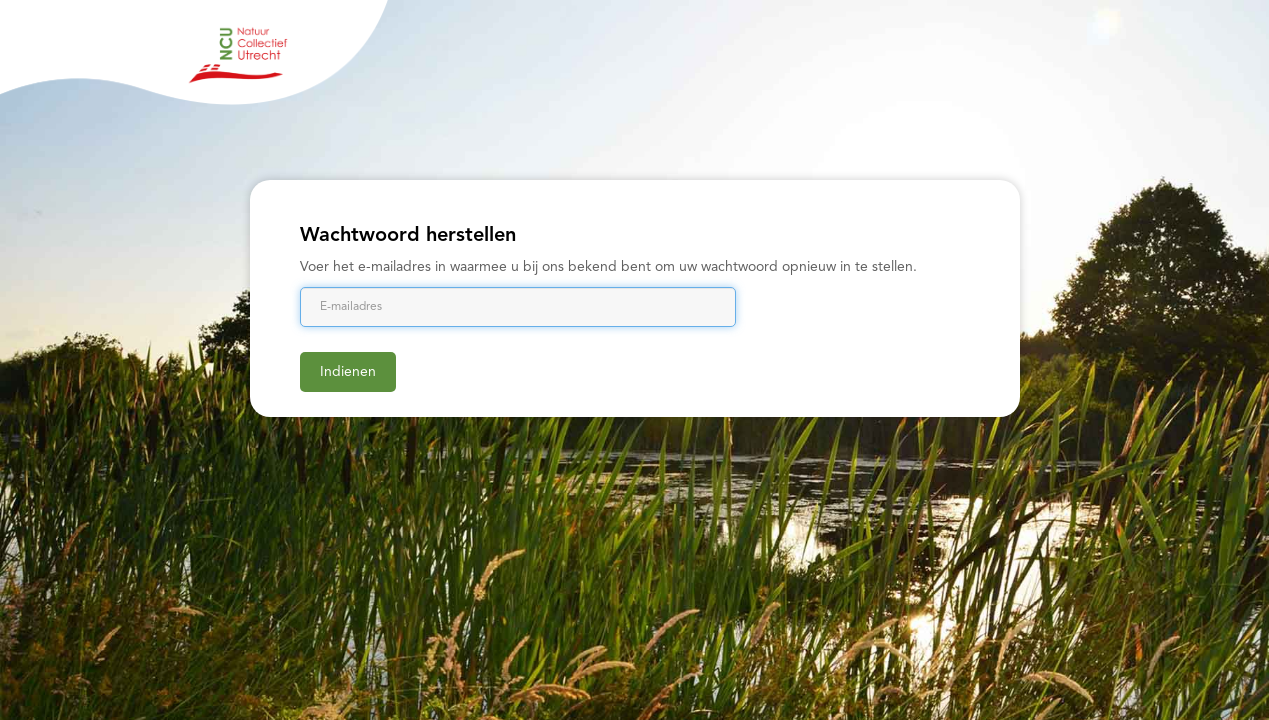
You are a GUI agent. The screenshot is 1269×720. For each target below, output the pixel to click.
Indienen (348, 372)
